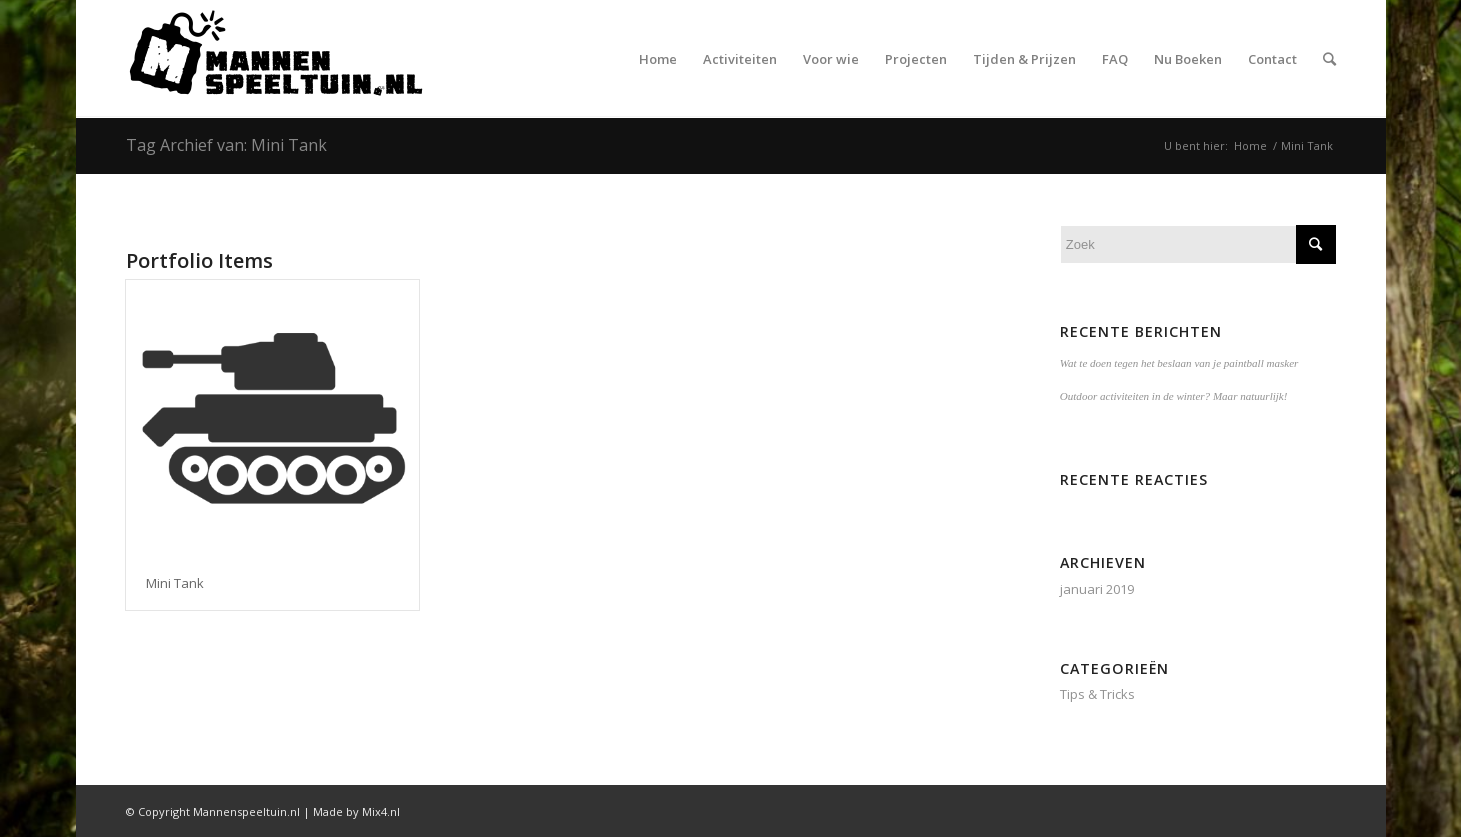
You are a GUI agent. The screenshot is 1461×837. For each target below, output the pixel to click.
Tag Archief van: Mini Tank (226, 145)
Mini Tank (175, 583)
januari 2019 (1097, 589)
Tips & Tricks (1097, 694)
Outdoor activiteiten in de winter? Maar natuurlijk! (1174, 396)
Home (1250, 145)
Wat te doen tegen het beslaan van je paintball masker (1179, 363)
